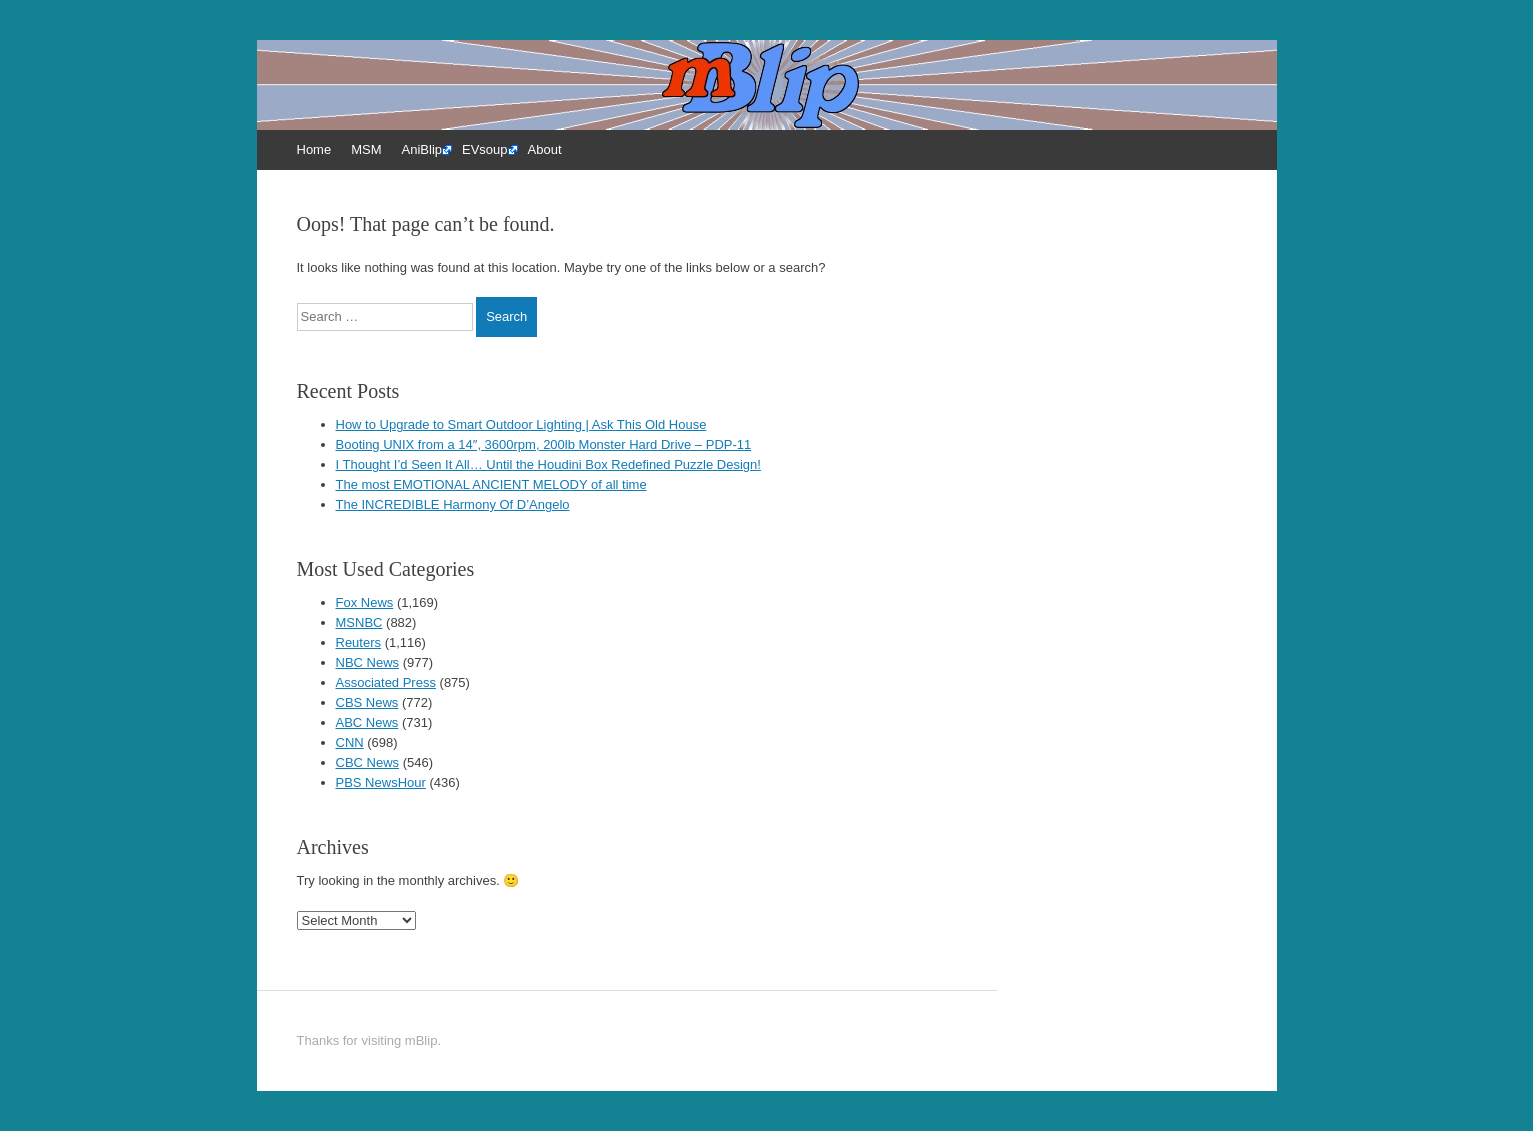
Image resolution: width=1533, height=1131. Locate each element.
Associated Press (386, 682)
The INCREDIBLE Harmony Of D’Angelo (453, 504)
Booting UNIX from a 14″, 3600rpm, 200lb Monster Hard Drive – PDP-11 (544, 444)
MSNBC (359, 622)
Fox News (365, 602)
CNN (350, 742)
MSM (366, 149)
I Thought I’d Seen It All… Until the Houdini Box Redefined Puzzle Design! (548, 464)
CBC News (368, 762)
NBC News (368, 662)
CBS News (367, 702)
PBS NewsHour (381, 782)
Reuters (359, 642)
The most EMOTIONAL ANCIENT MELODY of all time (491, 484)
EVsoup (485, 149)
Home (314, 149)
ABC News (367, 722)
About (545, 149)
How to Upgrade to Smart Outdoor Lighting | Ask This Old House (521, 424)
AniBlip (422, 149)
